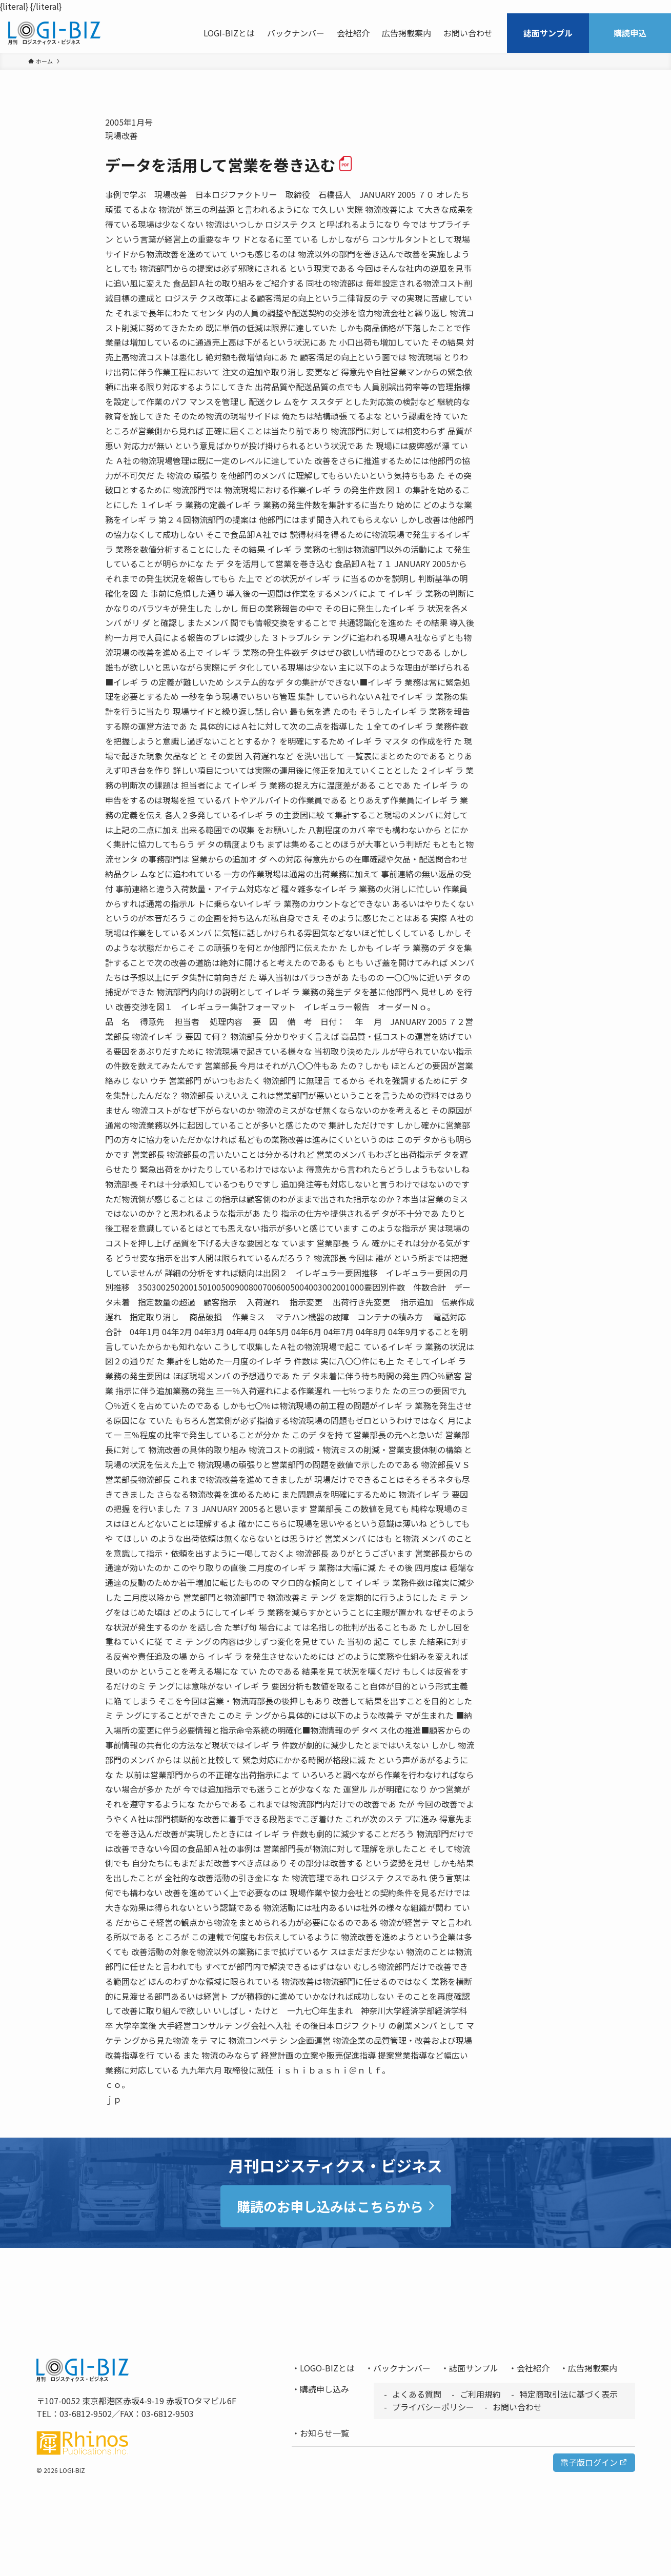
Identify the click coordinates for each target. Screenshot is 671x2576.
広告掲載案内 (592, 2368)
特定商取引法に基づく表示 (568, 2394)
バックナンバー (402, 2368)
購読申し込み (324, 2389)
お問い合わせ (517, 2407)
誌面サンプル (473, 2368)
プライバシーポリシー (433, 2407)
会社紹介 (533, 2368)
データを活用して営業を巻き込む (229, 164)
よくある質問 (416, 2394)
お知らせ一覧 (324, 2433)
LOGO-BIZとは (327, 2368)
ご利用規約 (480, 2394)
